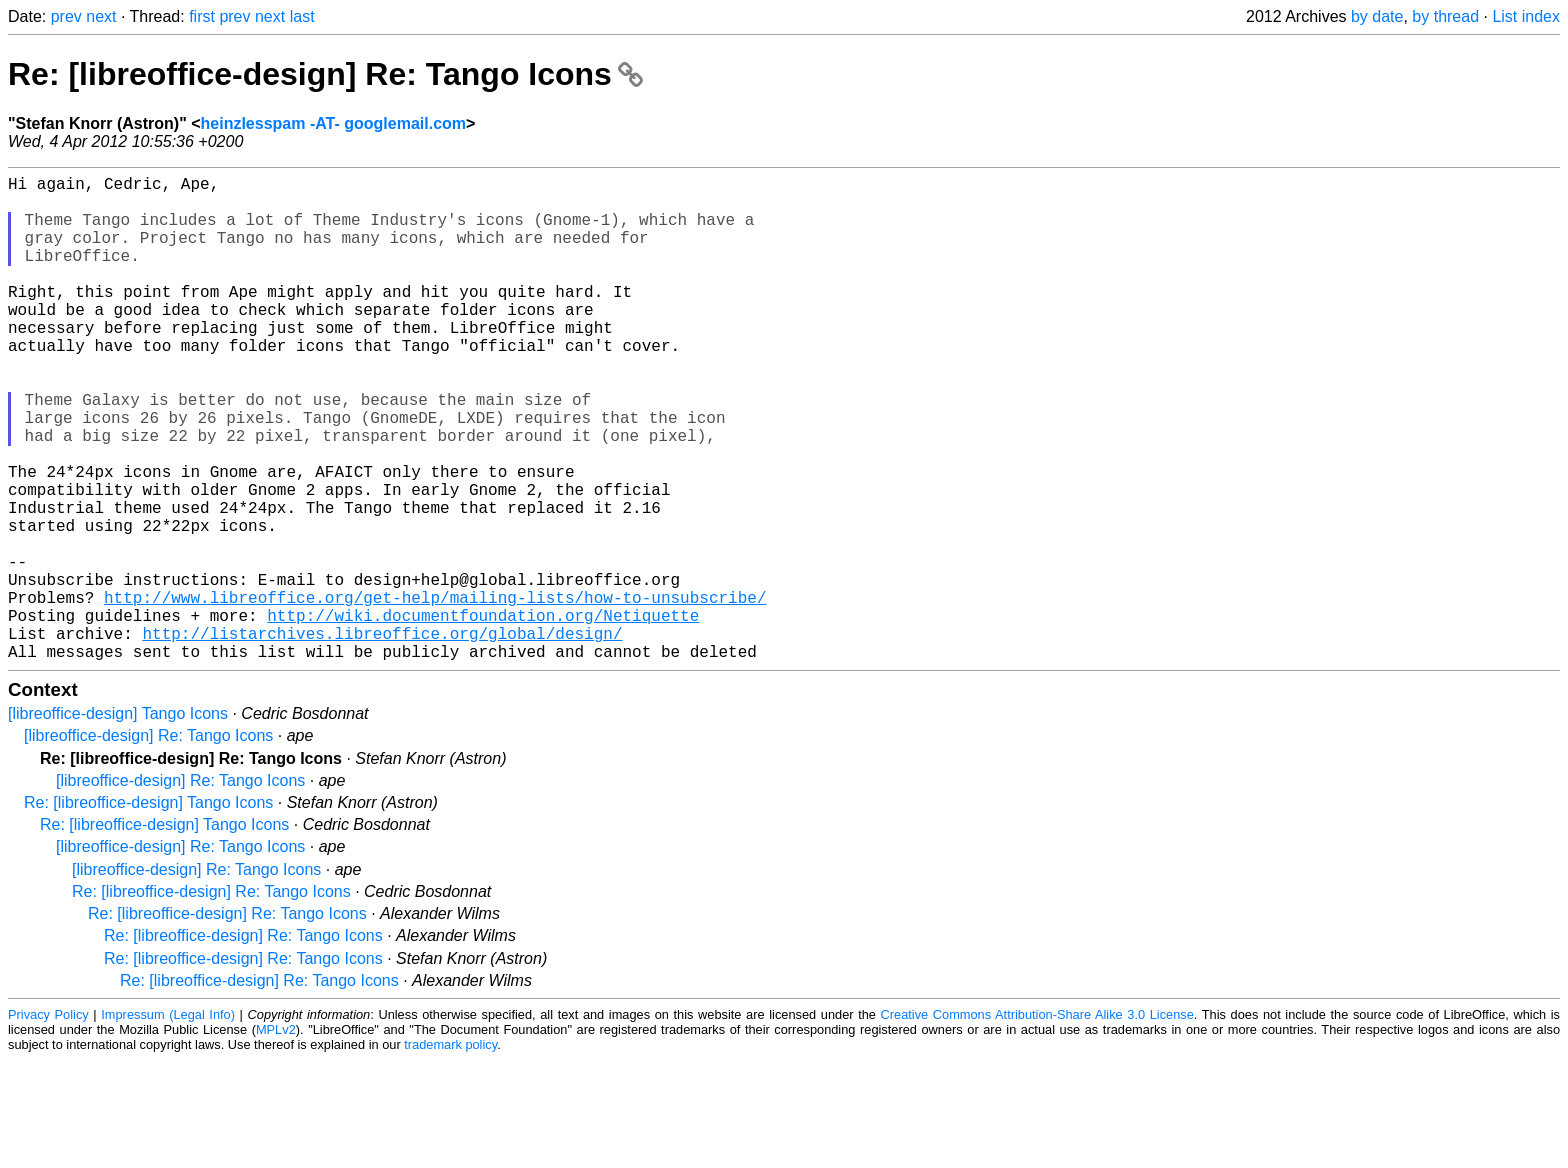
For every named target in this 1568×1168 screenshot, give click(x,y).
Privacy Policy (48, 1122)
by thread (1445, 16)
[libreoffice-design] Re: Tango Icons (148, 843)
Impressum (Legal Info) (168, 1122)
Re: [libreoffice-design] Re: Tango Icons (325, 74)
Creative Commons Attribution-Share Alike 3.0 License (1037, 1122)
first (202, 16)
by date (1377, 16)
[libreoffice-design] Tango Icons (118, 821)
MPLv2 (276, 1137)
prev (66, 16)
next (101, 16)
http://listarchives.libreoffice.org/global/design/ (382, 737)
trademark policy (450, 1152)
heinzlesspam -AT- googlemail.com (334, 123)
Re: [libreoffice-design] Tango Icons (148, 910)
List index (1526, 16)
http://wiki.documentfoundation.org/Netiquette (483, 715)
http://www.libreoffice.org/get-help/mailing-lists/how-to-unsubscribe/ (435, 693)
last (302, 16)
